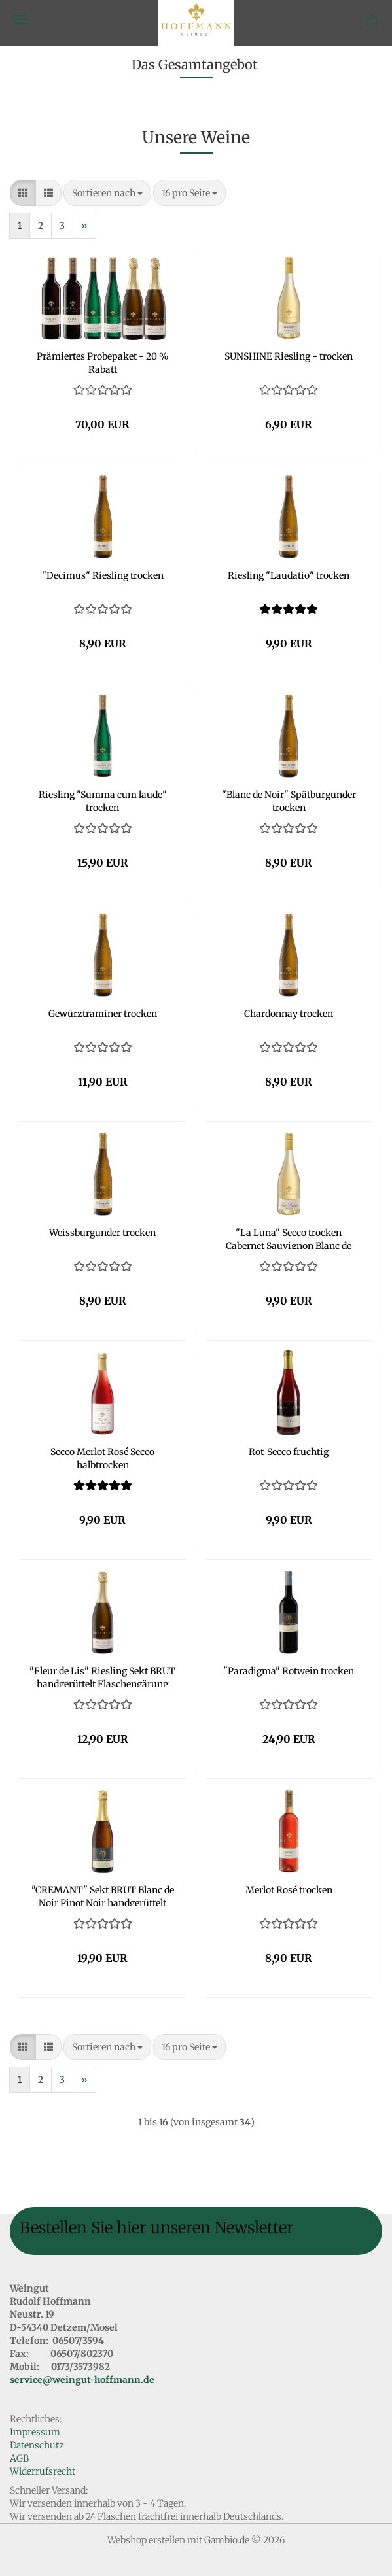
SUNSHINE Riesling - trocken (288, 356)
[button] (23, 193)
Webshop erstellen (146, 2540)
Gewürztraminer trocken (102, 1014)
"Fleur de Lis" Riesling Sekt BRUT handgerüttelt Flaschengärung (102, 1676)
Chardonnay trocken (288, 1014)
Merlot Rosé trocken (288, 1890)
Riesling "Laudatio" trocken (288, 575)
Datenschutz (37, 2445)
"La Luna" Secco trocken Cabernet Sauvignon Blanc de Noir (288, 1238)
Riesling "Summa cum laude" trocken (103, 800)
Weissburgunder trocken (102, 1233)
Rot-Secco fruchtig (289, 1452)
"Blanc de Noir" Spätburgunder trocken (289, 800)
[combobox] (107, 193)
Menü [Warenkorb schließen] (19, 19)
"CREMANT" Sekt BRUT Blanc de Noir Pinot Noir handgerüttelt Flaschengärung (102, 1895)
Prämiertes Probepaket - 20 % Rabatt (103, 362)
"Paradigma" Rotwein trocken (288, 1671)
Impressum (35, 2432)
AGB (19, 2458)
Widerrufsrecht (42, 2471)
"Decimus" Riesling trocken (103, 575)
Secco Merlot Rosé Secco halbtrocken (102, 1457)
